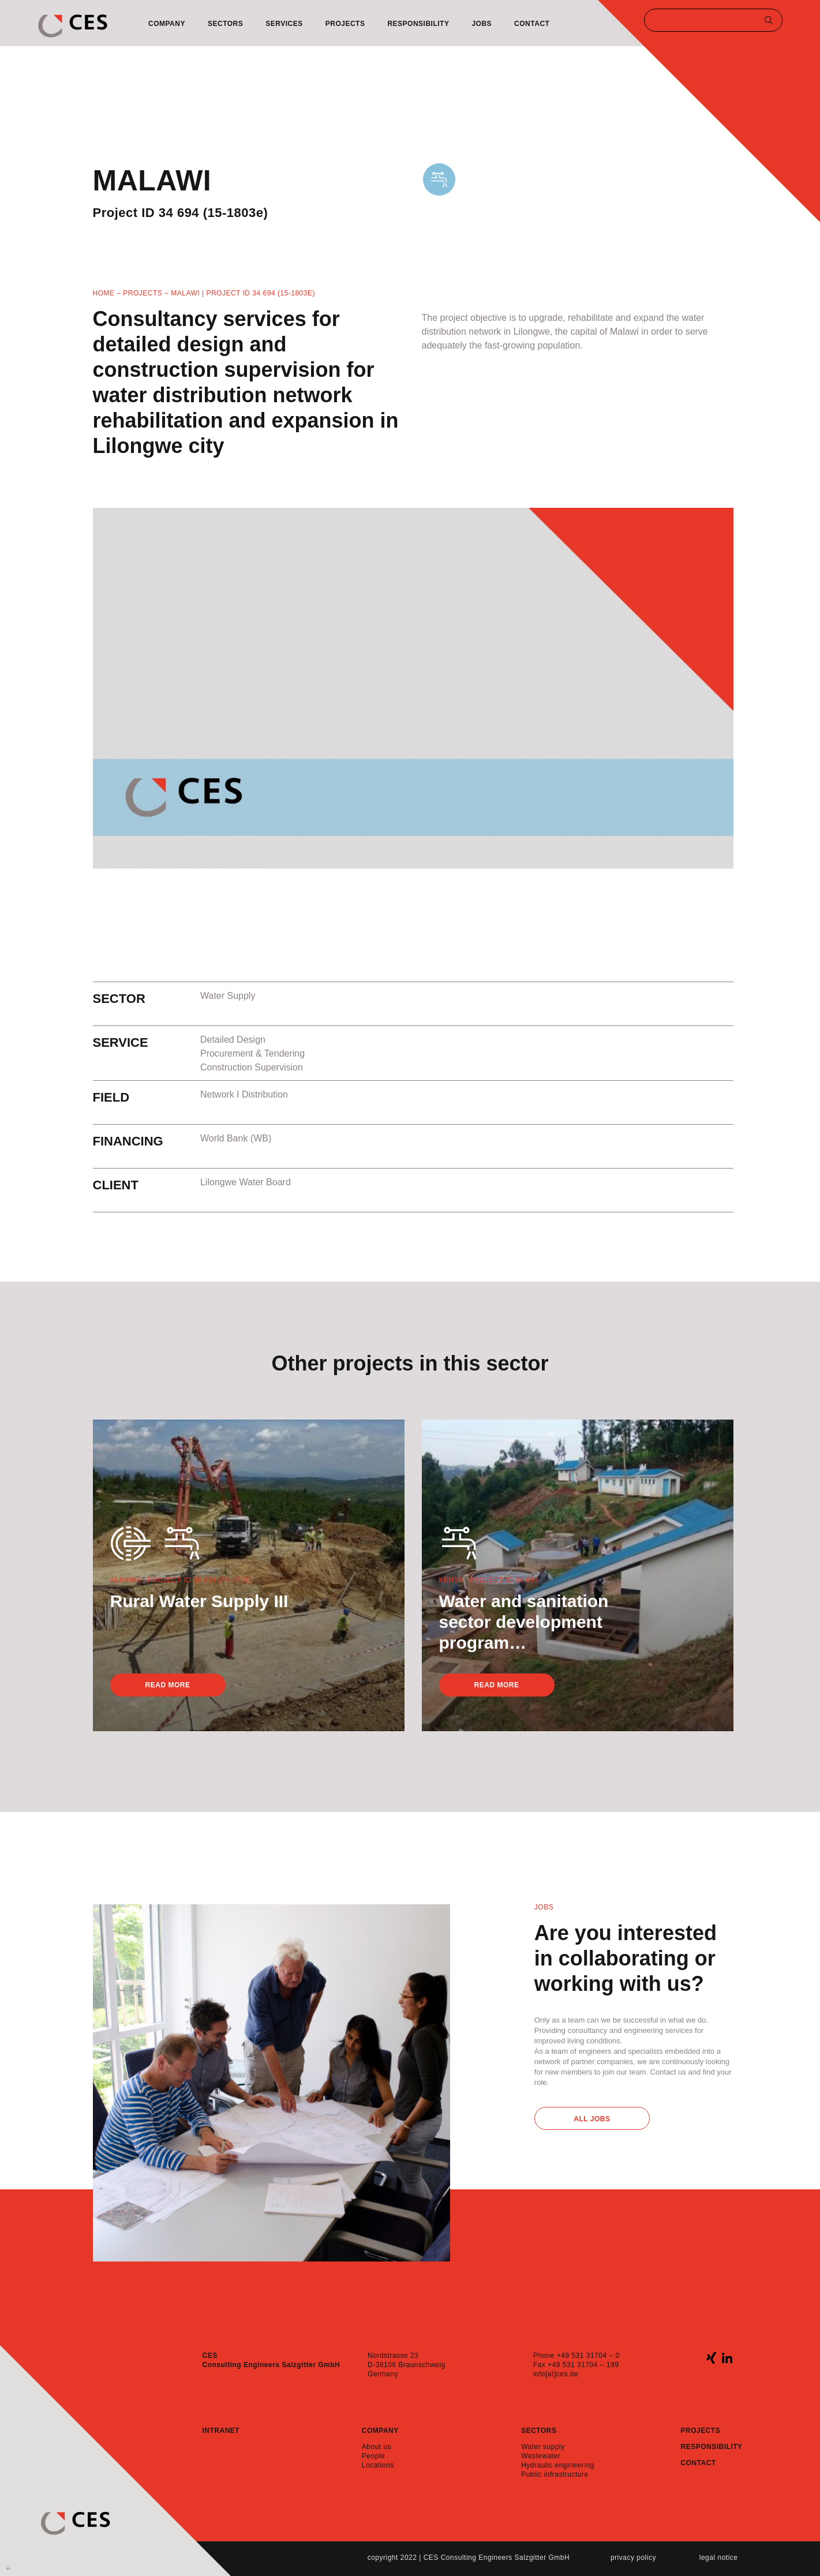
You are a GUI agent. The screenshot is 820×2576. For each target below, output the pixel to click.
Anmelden (9, 2566)
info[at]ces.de (555, 2374)
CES (72, 26)
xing (711, 2357)
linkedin (726, 2357)
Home (104, 293)
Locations (378, 2465)
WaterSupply (439, 192)
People (373, 2456)
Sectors (225, 24)
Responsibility (418, 24)
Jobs (481, 24)
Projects (345, 24)
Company (166, 24)
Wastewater (540, 2456)
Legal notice (718, 2557)
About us (376, 2447)
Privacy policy (633, 2557)
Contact (531, 24)
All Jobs (592, 2119)
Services (283, 24)
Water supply (543, 2447)
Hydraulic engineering (557, 2465)
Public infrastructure (555, 2474)
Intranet (221, 2431)
